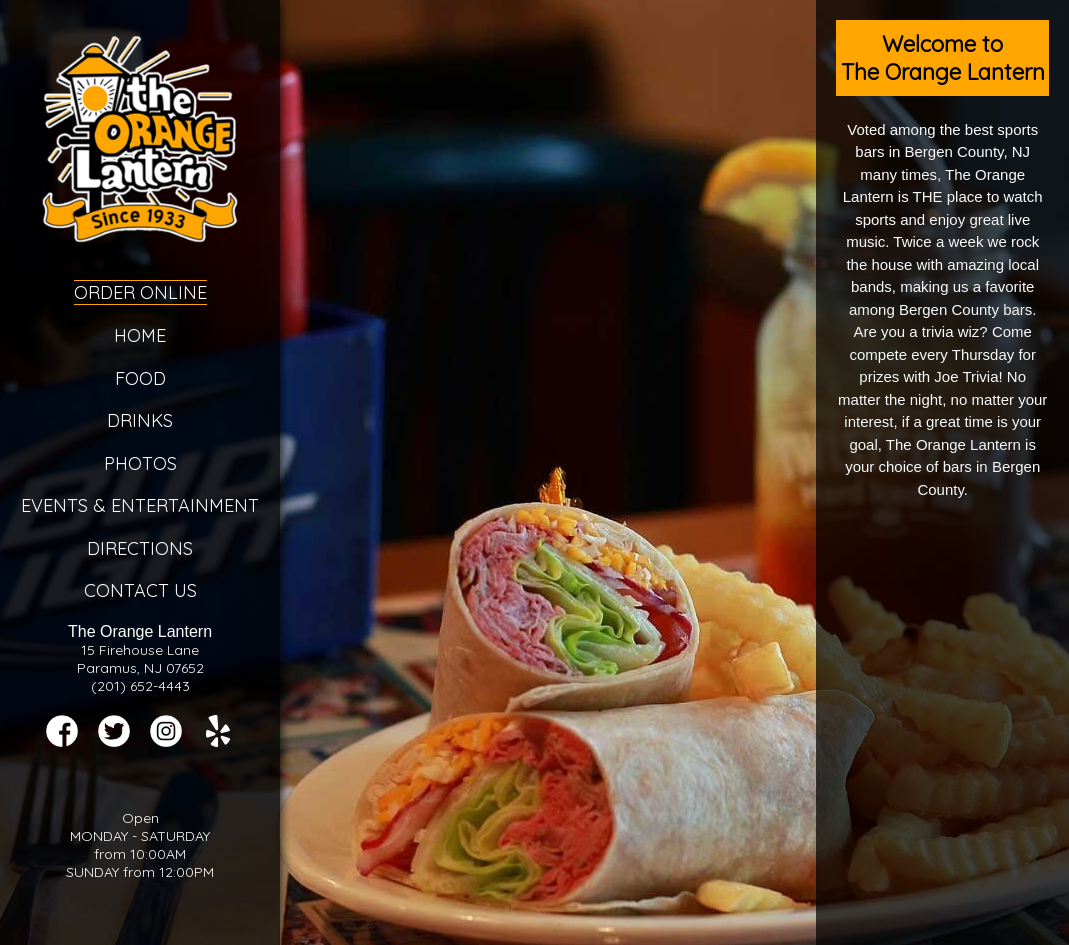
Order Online (140, 292)
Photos (140, 463)
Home (140, 335)
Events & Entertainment (140, 505)
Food (140, 378)
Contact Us (140, 590)
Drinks (140, 420)
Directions (140, 548)
